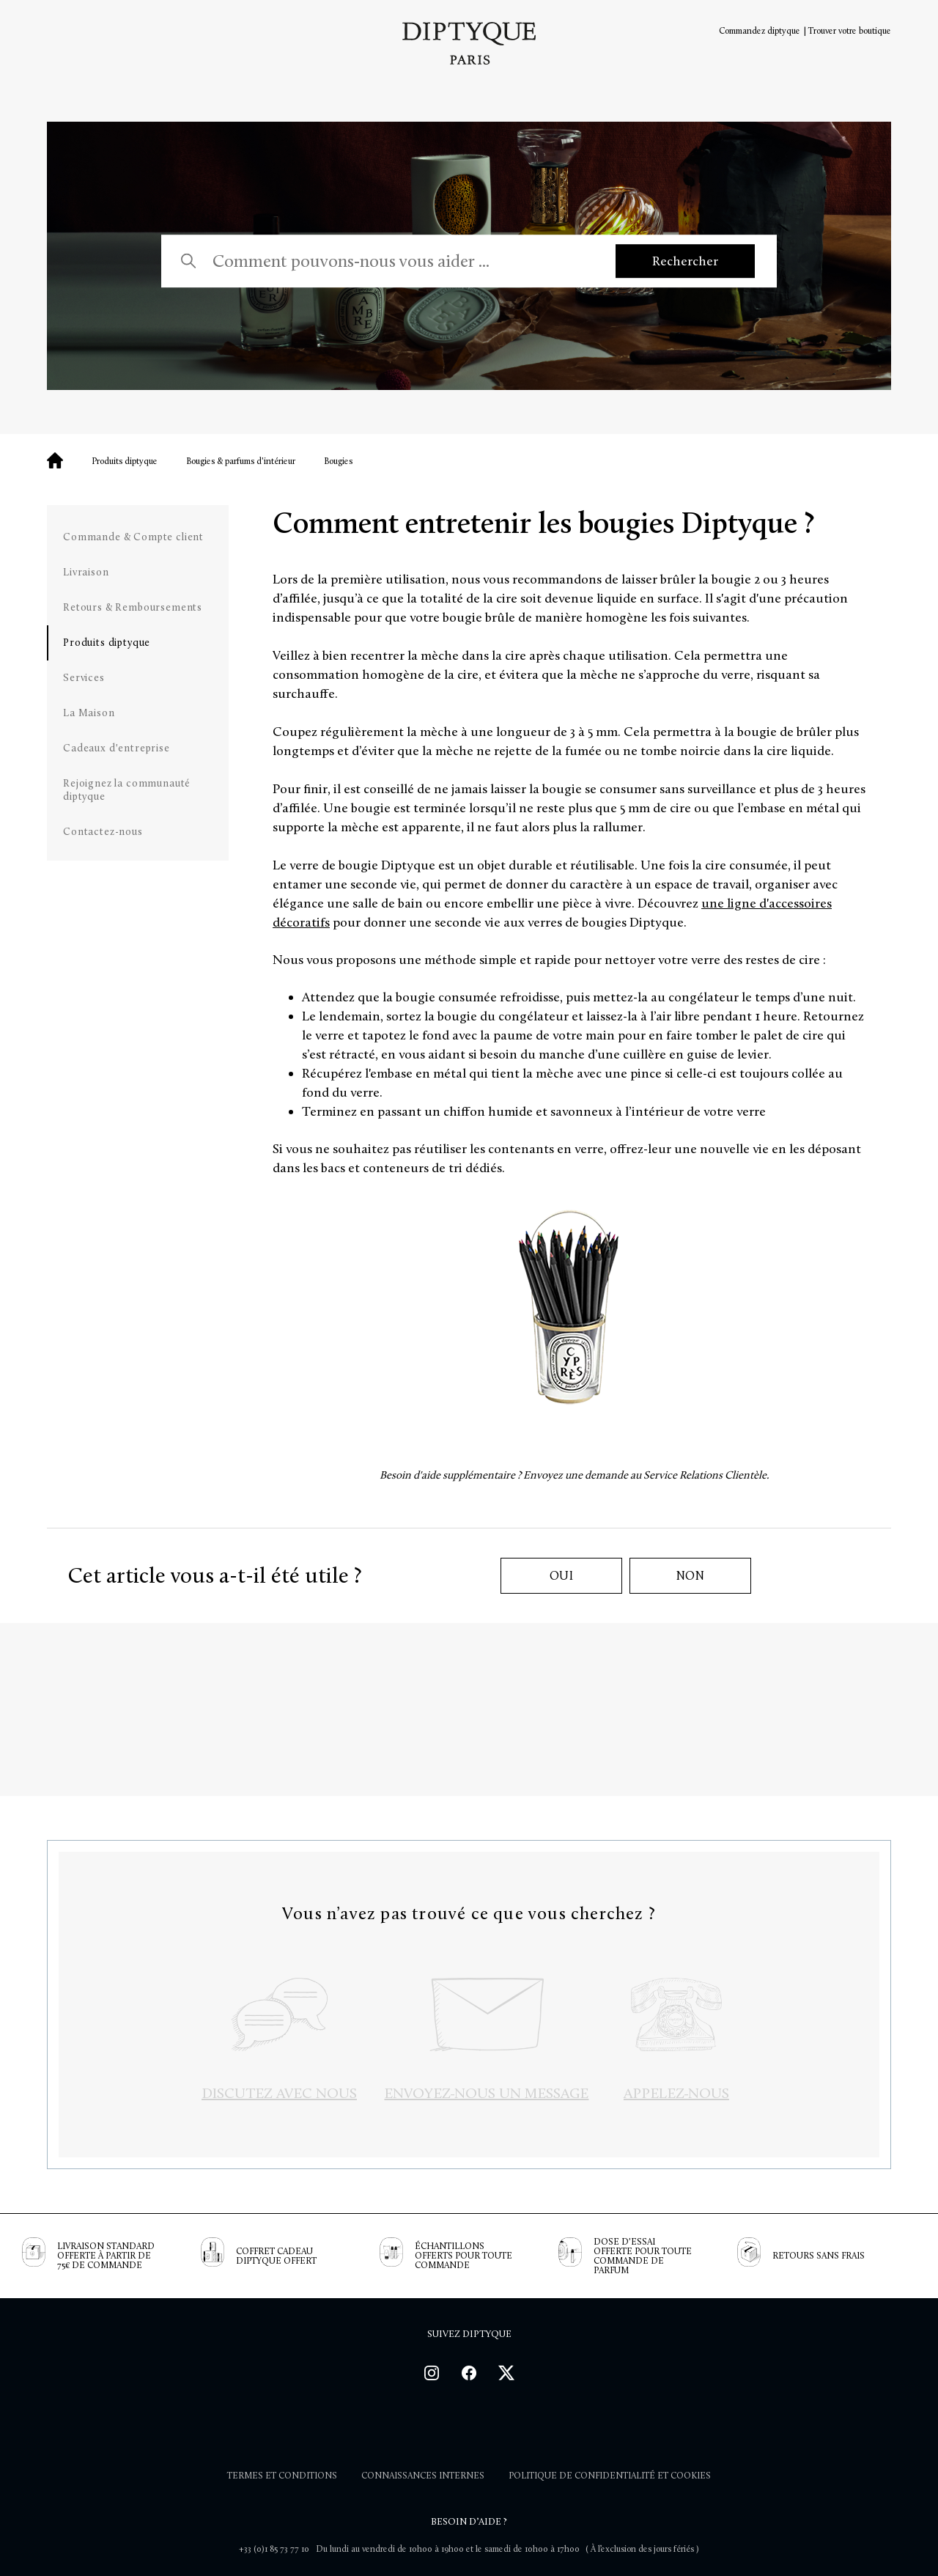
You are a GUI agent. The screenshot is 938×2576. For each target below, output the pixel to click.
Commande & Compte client (133, 537)
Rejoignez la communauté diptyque (127, 790)
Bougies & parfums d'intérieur (240, 461)
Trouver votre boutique (849, 31)
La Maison (89, 713)
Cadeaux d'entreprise (116, 748)
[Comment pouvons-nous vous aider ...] (399, 261)
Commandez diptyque (759, 31)
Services (84, 677)
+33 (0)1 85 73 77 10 (274, 2549)
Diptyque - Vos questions (55, 460)
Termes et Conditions (282, 2475)
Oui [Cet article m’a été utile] (562, 1576)
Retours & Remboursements (132, 607)
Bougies (338, 461)
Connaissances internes (422, 2475)
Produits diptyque (125, 461)
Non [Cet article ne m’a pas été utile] (690, 1576)
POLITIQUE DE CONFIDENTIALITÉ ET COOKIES (610, 2475)
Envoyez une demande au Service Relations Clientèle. (646, 1475)
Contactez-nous (103, 831)
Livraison (86, 572)
